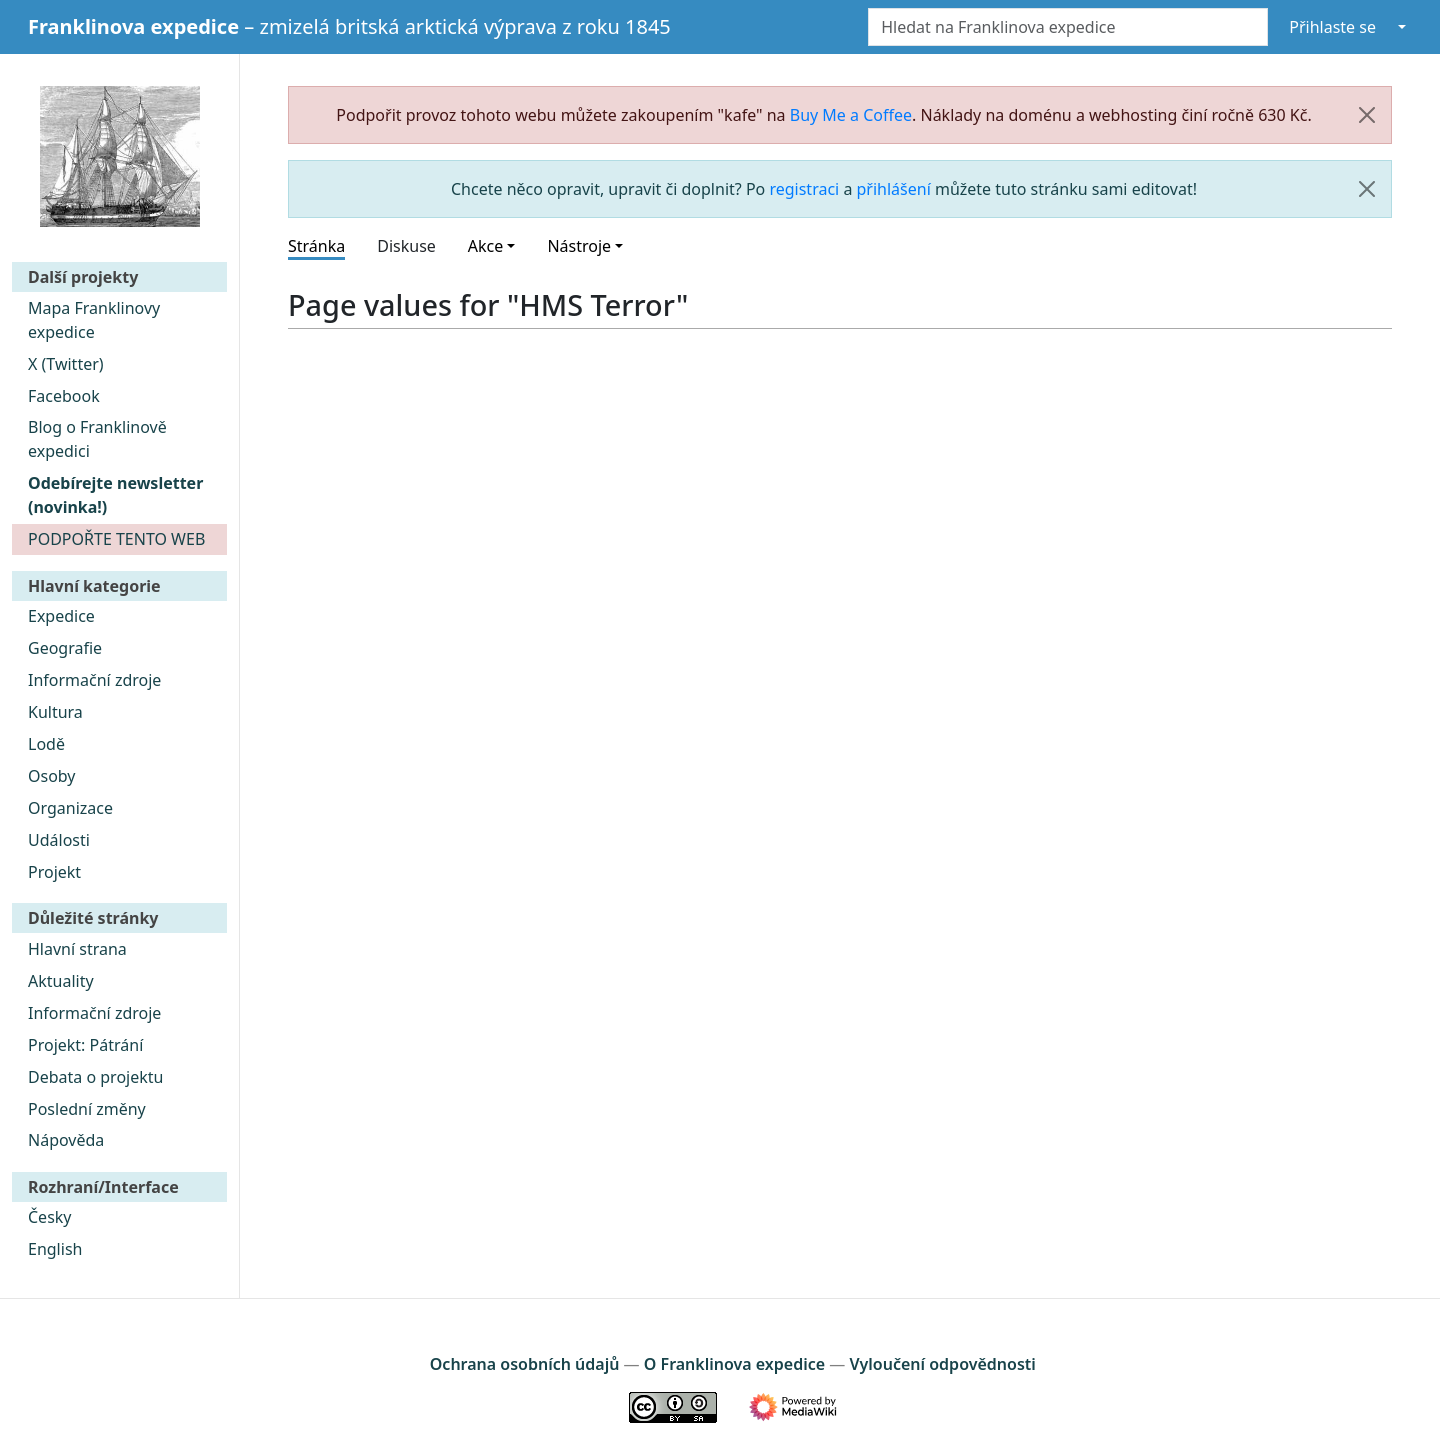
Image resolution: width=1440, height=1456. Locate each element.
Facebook (64, 396)
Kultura (55, 712)
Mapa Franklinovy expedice (94, 320)
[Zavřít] (1367, 115)
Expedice (61, 616)
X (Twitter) (66, 364)
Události (59, 840)
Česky (50, 1217)
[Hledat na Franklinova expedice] (1068, 27)
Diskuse (406, 246)
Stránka (316, 246)
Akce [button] (485, 246)
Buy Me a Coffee (851, 115)
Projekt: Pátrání (85, 1045)
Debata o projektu (95, 1077)
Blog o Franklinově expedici (97, 439)
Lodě (46, 744)
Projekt (54, 872)
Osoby (52, 776)
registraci (804, 189)
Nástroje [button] (579, 246)
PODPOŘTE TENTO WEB (116, 539)
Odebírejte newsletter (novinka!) (115, 495)
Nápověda (66, 1140)
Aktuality (61, 981)
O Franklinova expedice (734, 1364)
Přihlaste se (1332, 27)
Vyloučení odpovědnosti (942, 1364)
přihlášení (894, 189)
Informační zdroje (94, 680)
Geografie (65, 648)
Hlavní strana (77, 949)
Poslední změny (87, 1109)
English (55, 1249)
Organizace (70, 808)
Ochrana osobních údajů (525, 1364)
